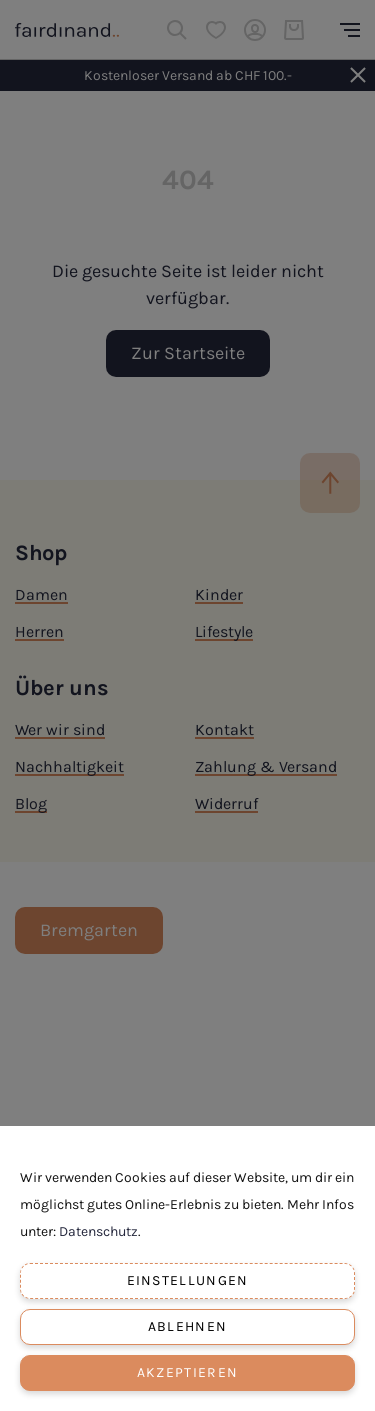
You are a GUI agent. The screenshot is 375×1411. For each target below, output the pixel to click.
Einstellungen (188, 1280)
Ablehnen (187, 1326)
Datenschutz (98, 1231)
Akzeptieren (187, 1372)
